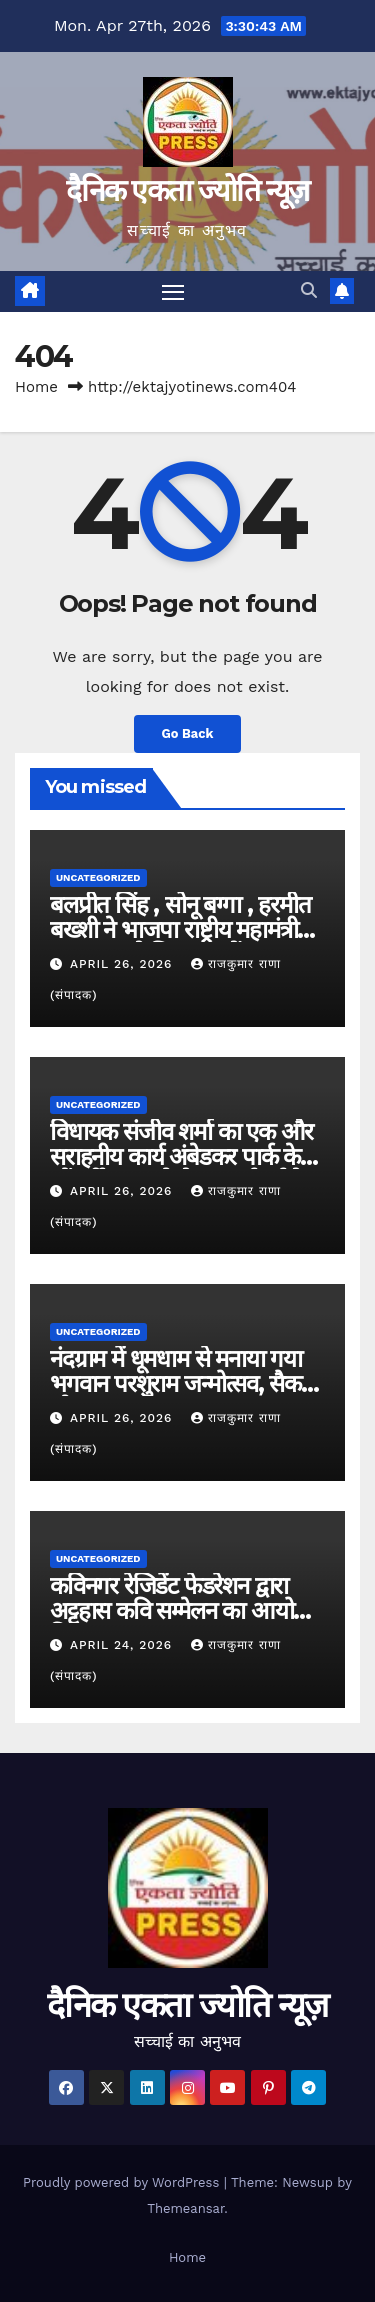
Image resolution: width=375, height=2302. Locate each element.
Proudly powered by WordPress (123, 2182)
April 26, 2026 (123, 964)
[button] (309, 290)
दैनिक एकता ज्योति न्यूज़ (187, 190)
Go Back (188, 733)
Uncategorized (98, 877)
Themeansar (185, 2208)
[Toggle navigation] (173, 292)
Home (36, 387)
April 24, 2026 (123, 1645)
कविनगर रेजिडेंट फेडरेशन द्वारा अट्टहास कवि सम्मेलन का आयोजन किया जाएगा (186, 1610)
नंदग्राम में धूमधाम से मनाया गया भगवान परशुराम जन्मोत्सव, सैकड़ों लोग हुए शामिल (184, 1383)
